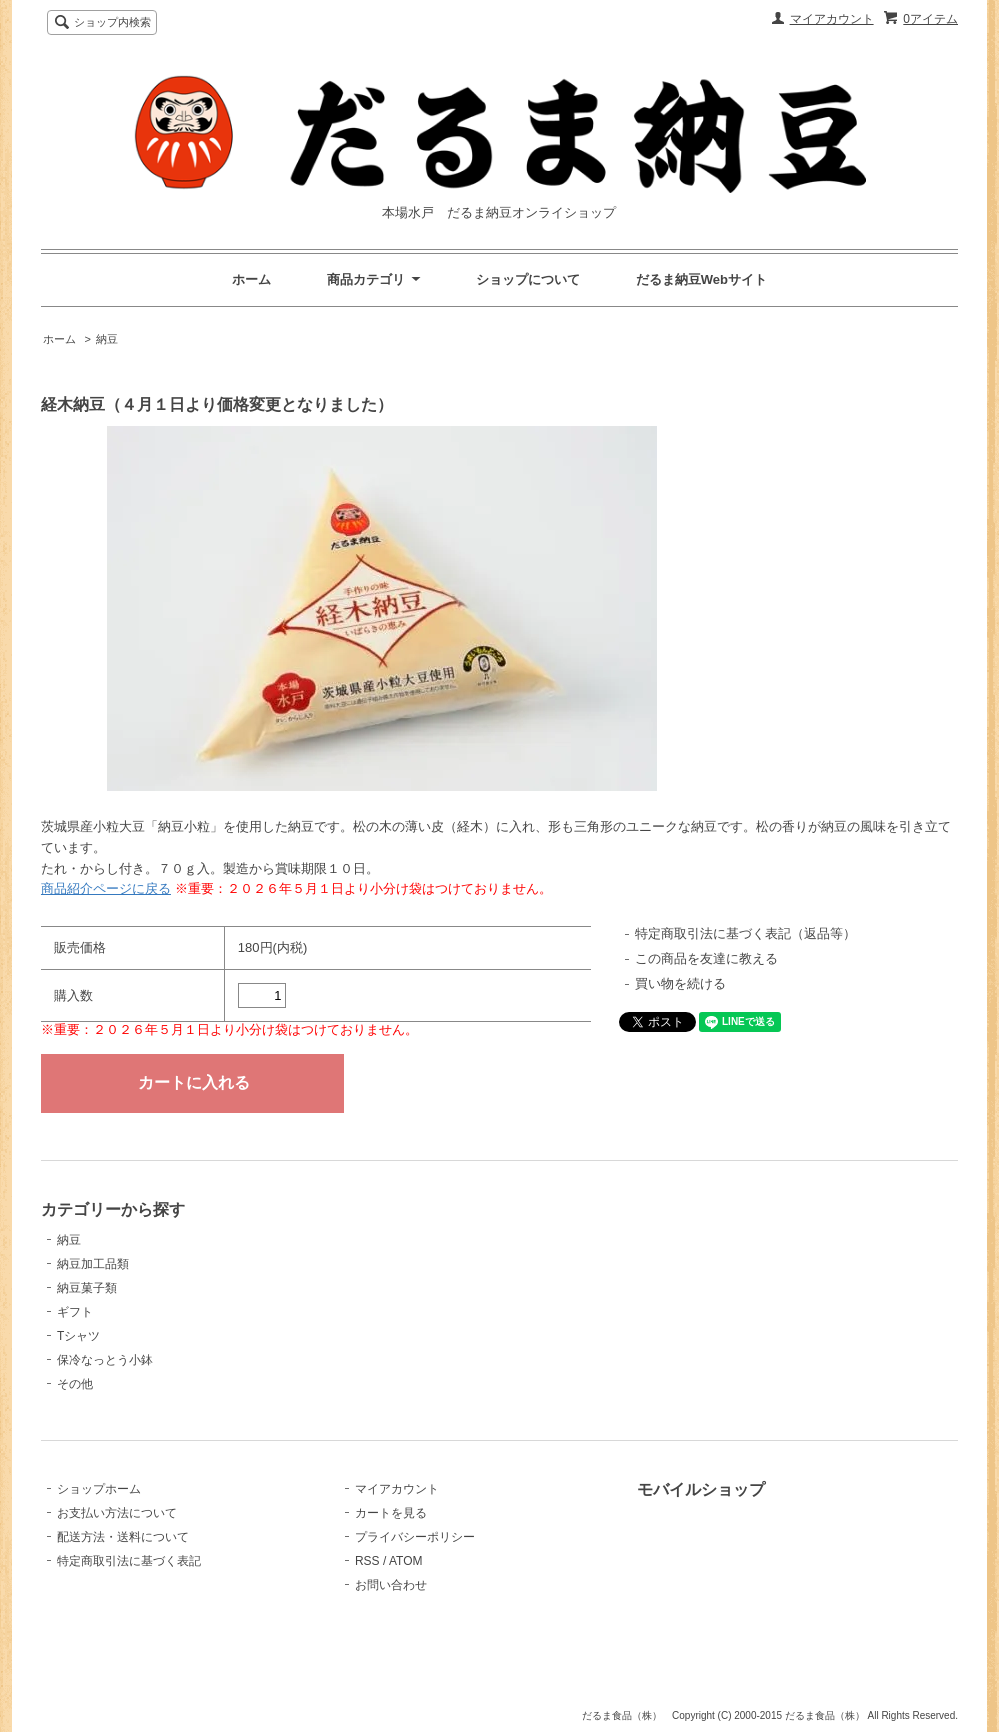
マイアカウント (832, 19)
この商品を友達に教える (706, 958)
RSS (367, 1561)
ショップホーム (99, 1489)
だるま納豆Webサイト (701, 279)
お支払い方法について (117, 1513)
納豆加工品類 (93, 1264)
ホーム (251, 279)
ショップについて (528, 279)
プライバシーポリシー (415, 1537)
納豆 (107, 339)
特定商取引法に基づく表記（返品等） (745, 933)
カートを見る (391, 1513)
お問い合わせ (391, 1585)
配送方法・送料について (123, 1537)
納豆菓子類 (87, 1288)
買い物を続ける (680, 983)
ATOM (406, 1561)
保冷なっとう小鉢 (105, 1360)
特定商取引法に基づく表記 (129, 1561)
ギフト (75, 1312)
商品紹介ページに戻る (106, 888)
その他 (75, 1384)
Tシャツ (78, 1336)
